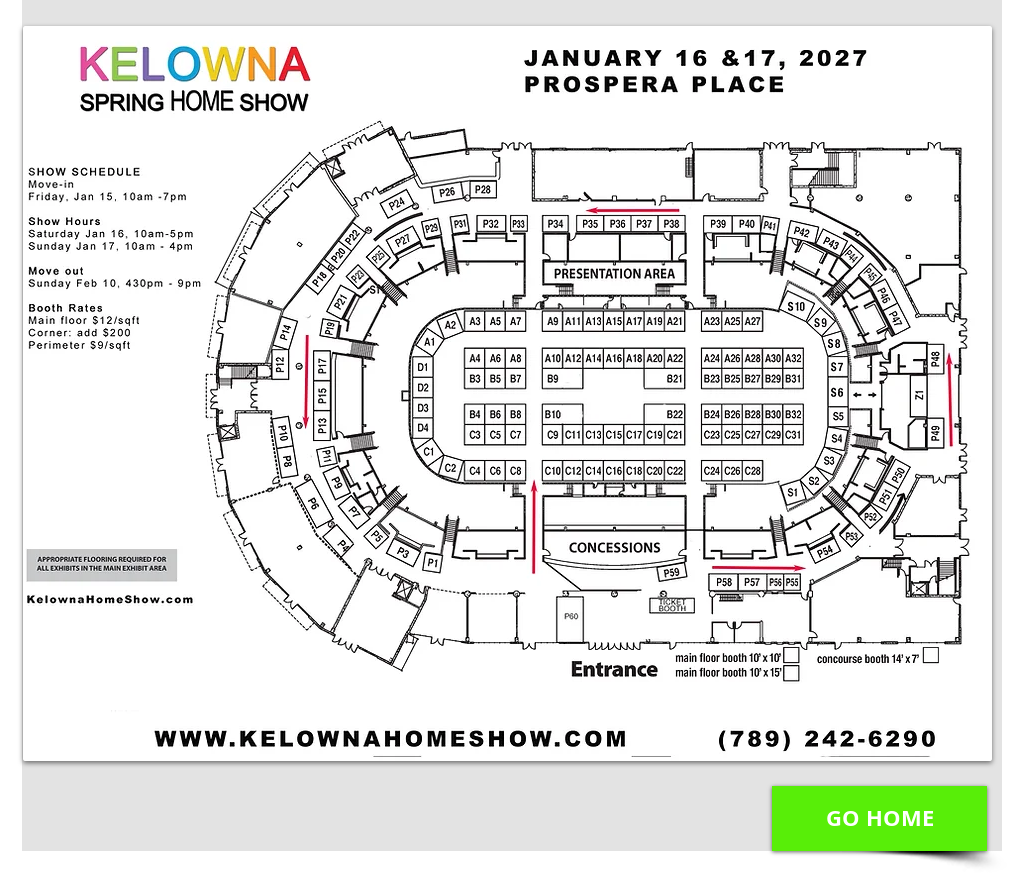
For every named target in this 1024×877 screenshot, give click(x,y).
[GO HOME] (879, 818)
